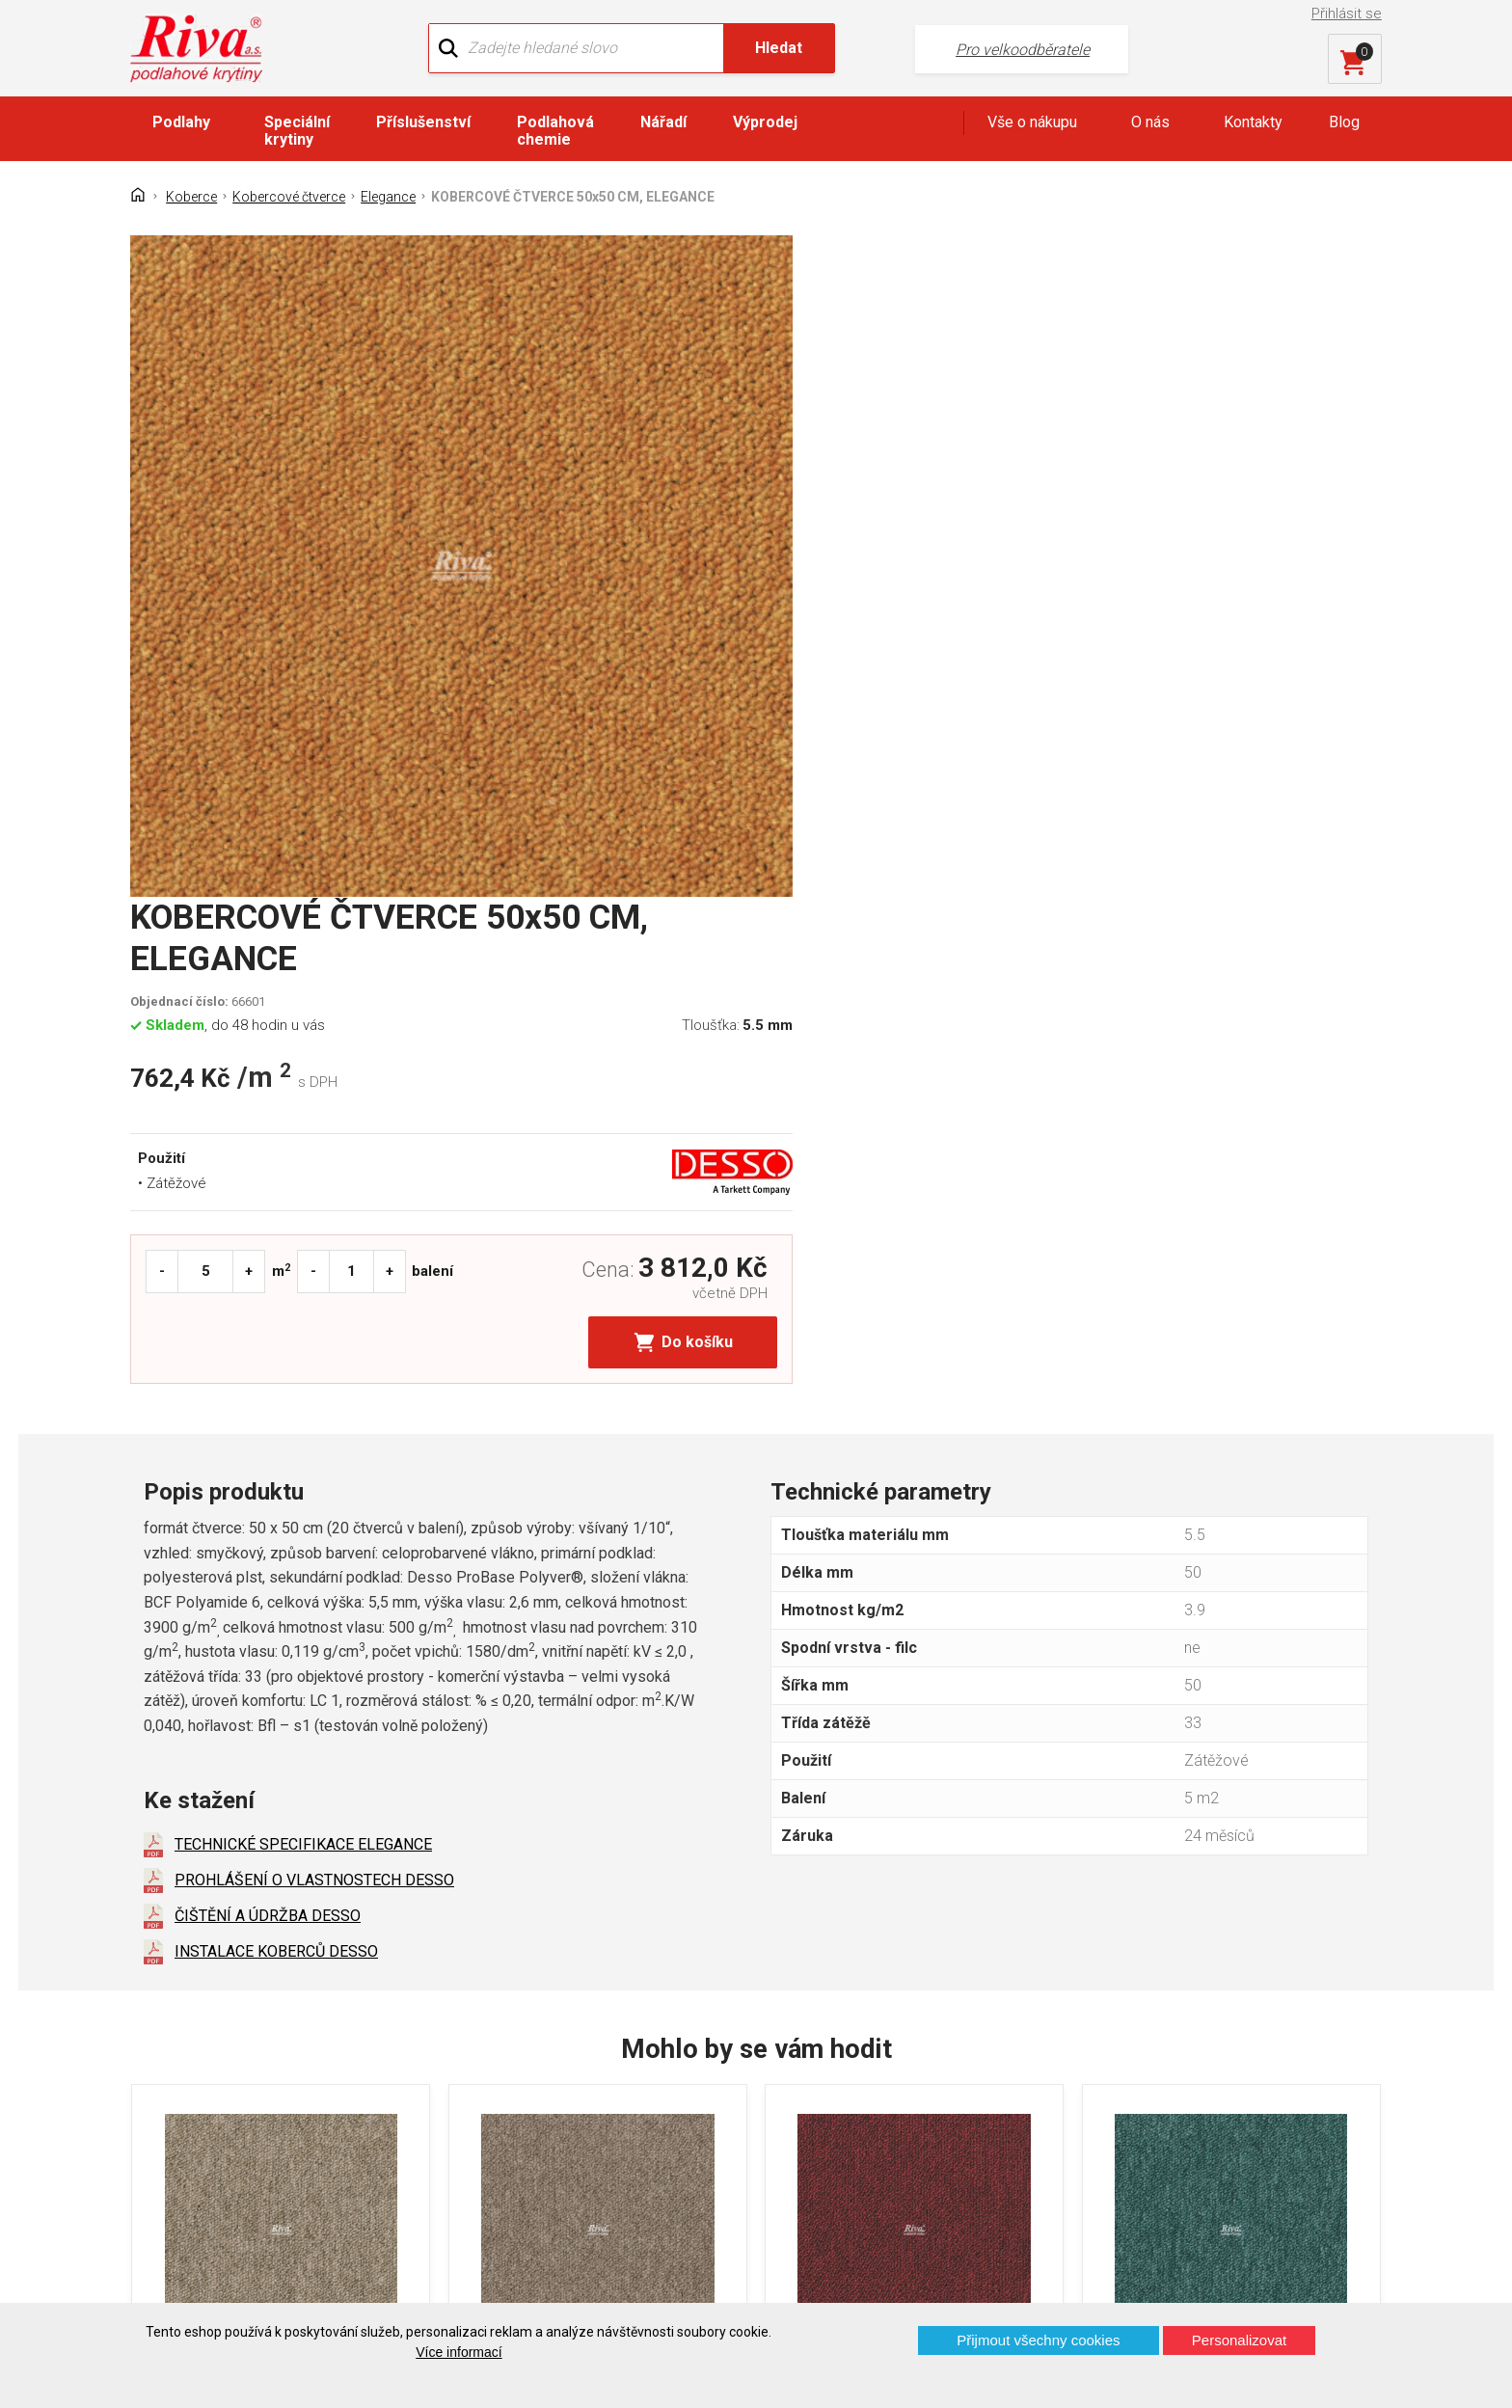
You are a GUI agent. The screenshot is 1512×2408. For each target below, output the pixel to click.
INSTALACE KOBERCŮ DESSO (276, 1381)
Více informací (458, 2352)
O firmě (490, 2044)
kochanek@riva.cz (946, 2148)
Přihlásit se (1347, 13)
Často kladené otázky (218, 2145)
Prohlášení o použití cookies (240, 2179)
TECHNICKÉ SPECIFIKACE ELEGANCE (303, 1274)
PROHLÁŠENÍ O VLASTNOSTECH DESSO (314, 1310)
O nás (1150, 122)
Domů (165, 2044)
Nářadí (663, 122)
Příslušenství (423, 122)
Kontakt (171, 2078)
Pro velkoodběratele (980, 49)
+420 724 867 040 (945, 2083)
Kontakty (1253, 122)
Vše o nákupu (1032, 122)
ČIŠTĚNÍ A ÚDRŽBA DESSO (268, 1346)
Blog (1344, 122)
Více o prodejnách (1213, 2271)
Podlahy (181, 122)
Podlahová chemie (555, 131)
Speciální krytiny (297, 131)
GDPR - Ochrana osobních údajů (253, 2111)
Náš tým (494, 2078)
